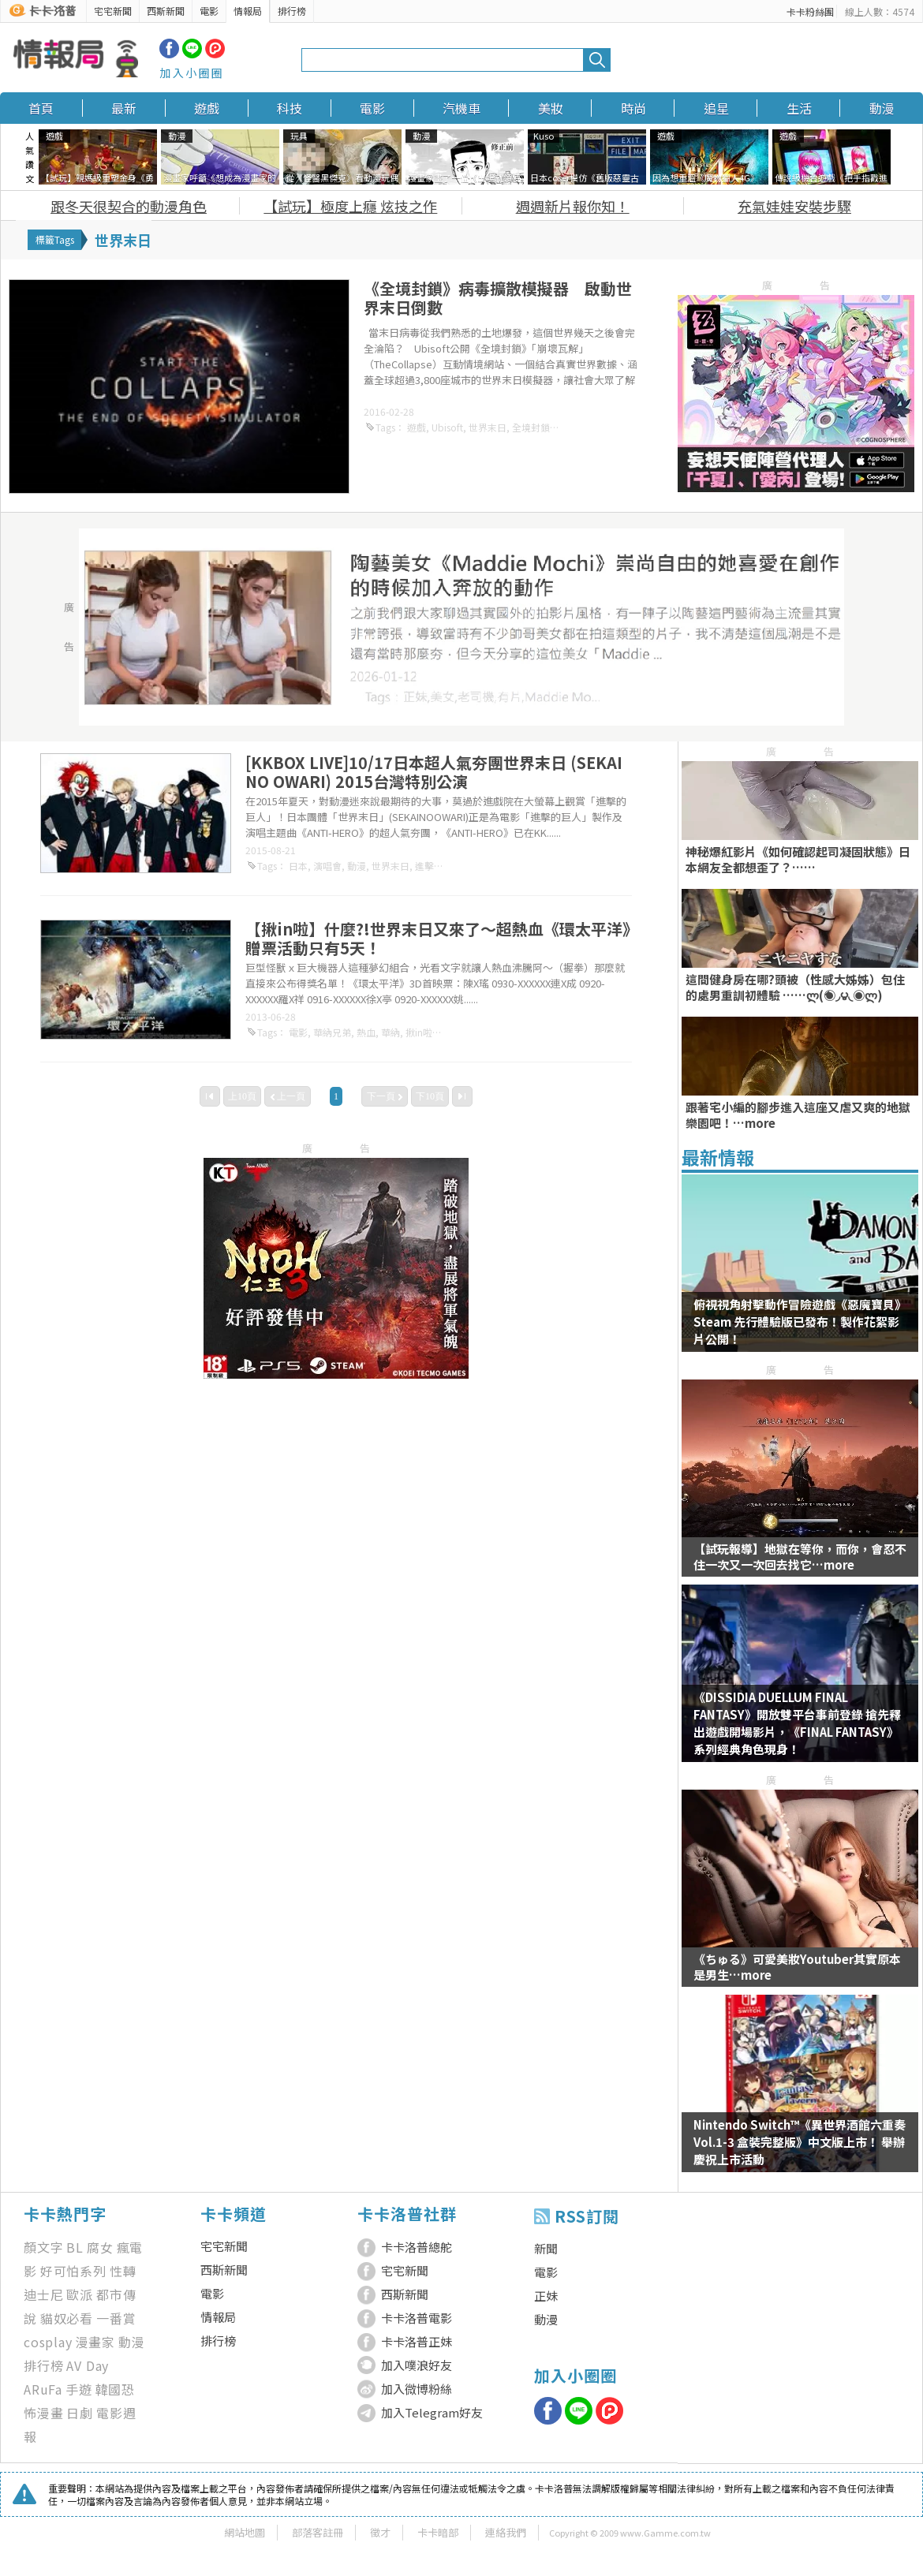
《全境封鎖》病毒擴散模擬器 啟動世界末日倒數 (498, 298)
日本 (298, 865)
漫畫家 (95, 2341)
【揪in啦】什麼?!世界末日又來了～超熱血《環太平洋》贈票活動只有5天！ (437, 938)
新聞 (546, 2248)
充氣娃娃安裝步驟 (794, 206)
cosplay (48, 2341)
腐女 (100, 2247)
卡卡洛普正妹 (416, 2341)
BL (75, 2247)
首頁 (41, 108)
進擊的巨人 (438, 865)
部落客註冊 (317, 2532)
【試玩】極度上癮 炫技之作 (350, 206)
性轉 (123, 2270)
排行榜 (292, 10)
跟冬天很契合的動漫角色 (128, 206)
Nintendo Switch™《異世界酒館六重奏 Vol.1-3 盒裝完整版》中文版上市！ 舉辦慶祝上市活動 (799, 2141)
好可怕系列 (73, 2270)
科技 (289, 108)
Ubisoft (447, 427)
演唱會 (327, 865)
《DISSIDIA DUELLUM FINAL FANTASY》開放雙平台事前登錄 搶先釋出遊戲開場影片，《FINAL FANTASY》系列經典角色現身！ (797, 1723)
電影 (209, 10)
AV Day (87, 2365)
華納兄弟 (332, 1032)
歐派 (79, 2294)
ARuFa (43, 2389)
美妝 (550, 108)
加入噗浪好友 (416, 2365)
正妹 (546, 2295)
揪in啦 (418, 1032)
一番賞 (116, 2318)
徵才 (380, 2532)
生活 (799, 108)
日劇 (79, 2412)
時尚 (633, 108)
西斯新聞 (166, 10)
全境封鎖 (531, 427)
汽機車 (461, 108)
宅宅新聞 (113, 10)
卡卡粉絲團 (810, 11)
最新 (123, 108)
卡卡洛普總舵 (416, 2246)
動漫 (882, 108)
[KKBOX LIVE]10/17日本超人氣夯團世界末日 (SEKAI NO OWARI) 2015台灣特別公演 (433, 772)
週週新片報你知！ (573, 206)
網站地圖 (244, 2532)
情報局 (248, 10)
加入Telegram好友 (432, 2412)
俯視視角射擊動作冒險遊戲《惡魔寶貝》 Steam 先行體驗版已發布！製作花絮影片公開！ (799, 1321)
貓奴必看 (66, 2318)
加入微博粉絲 (416, 2388)
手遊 (78, 2389)
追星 (716, 108)
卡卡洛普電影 (416, 2317)
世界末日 (487, 427)
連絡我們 (505, 2532)
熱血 (366, 1032)
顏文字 (43, 2247)
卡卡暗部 (437, 2532)
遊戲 (206, 108)
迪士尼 (43, 2294)
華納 (390, 1032)
